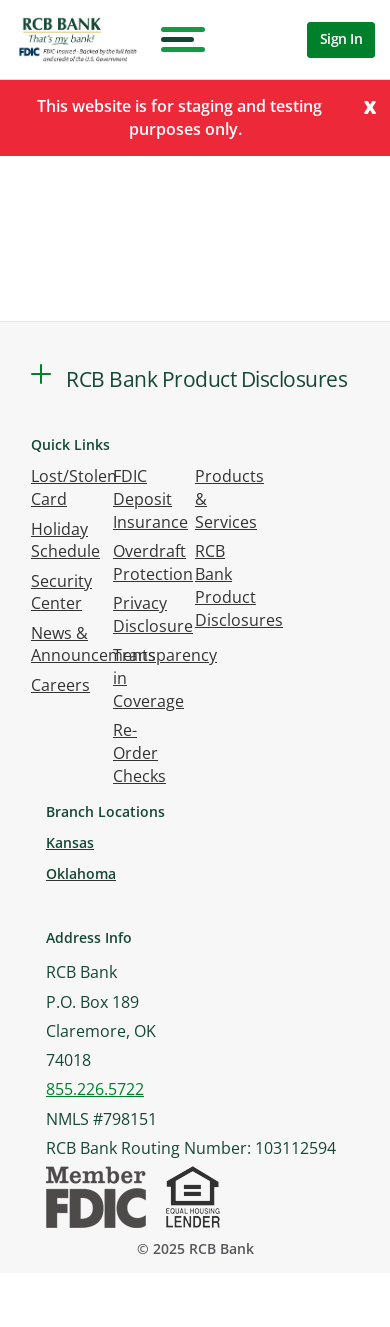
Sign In (341, 38)
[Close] (370, 105)
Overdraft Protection (153, 562)
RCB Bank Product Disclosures (239, 585)
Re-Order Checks (139, 753)
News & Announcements (93, 644)
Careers (60, 685)
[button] (41, 374)
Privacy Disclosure (153, 614)
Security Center (61, 592)
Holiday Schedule (65, 540)
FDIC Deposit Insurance (150, 499)
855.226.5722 (95, 1089)
